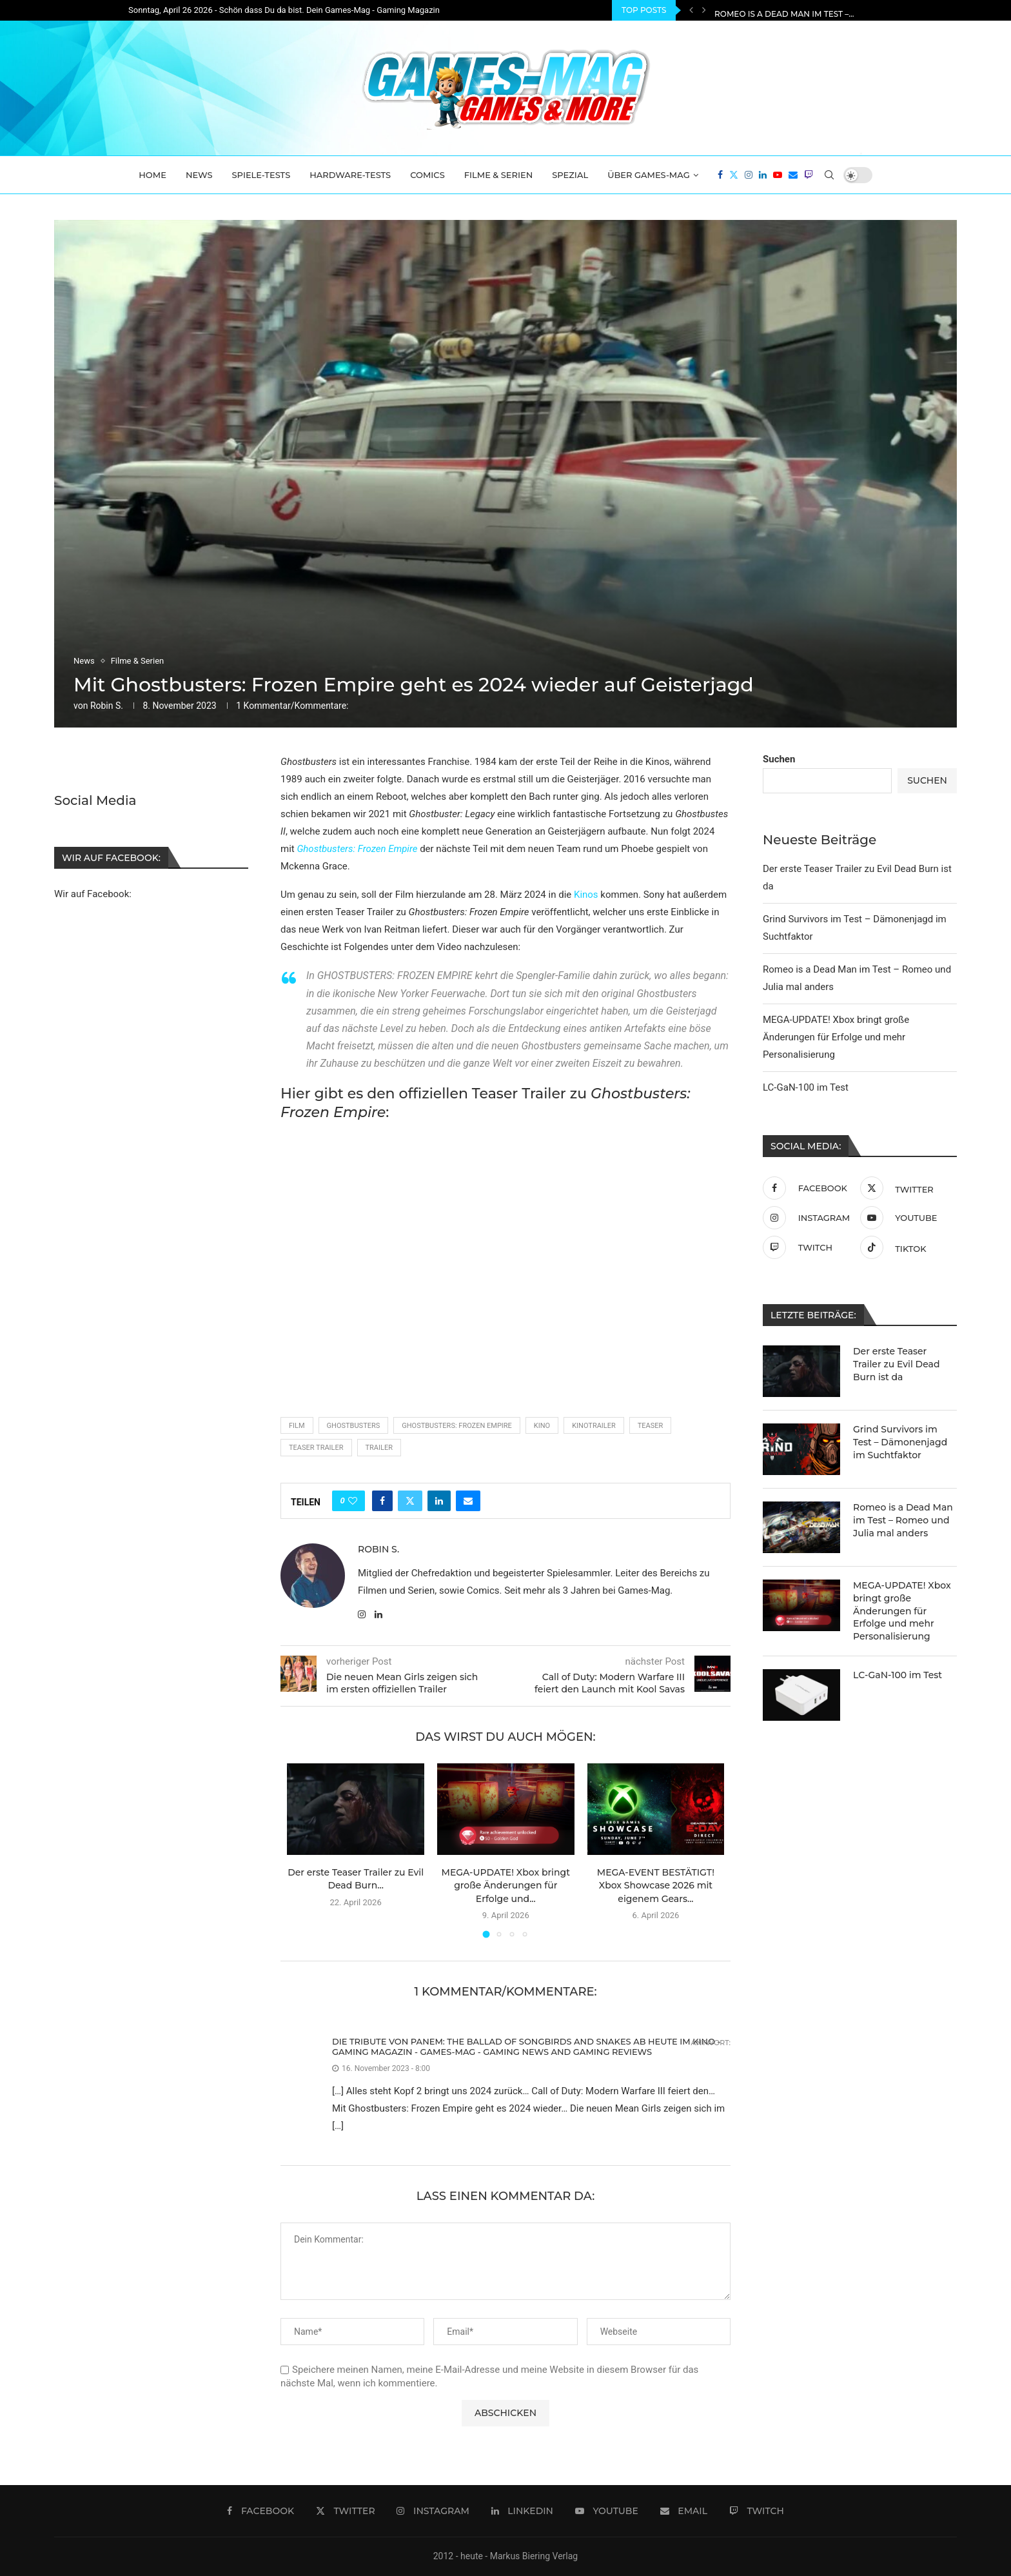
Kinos (586, 894)
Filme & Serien (498, 175)
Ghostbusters (353, 1426)
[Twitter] (733, 174)
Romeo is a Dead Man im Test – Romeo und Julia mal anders (903, 1519)
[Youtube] (777, 174)
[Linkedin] (763, 174)
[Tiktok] (905, 1247)
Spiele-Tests (261, 175)
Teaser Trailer (316, 1447)
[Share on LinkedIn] (439, 1501)
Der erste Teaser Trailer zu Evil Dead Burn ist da (896, 1363)
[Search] (829, 174)
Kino (542, 1426)
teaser (650, 1426)
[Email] (793, 174)
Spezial (570, 175)
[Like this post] (352, 1501)
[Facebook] (720, 174)
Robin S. (106, 705)
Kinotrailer (594, 1426)
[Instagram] (748, 174)
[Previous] (691, 10)
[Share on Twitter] (410, 1501)
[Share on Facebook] (382, 1501)
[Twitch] (808, 174)
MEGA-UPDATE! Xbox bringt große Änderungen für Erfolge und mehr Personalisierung (836, 1037)
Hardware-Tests (350, 175)
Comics (427, 175)
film (297, 1426)
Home (152, 175)
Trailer (379, 1447)
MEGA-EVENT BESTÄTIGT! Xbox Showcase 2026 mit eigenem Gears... (655, 1886)
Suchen (779, 759)
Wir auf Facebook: (93, 893)
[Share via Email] (468, 1501)
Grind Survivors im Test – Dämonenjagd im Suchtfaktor (842, 10)
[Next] (704, 10)
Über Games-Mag (648, 175)
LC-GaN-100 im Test (806, 1087)
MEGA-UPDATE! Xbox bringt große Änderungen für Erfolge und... (506, 1886)
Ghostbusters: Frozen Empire (357, 849)
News (199, 175)
